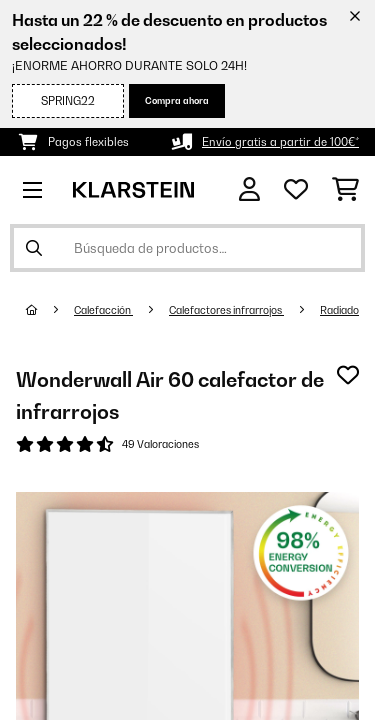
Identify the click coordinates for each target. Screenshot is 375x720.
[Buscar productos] (187, 248)
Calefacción (103, 310)
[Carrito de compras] (345, 190)
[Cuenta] (249, 189)
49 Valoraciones (160, 444)
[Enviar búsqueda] (34, 248)
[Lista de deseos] (296, 190)
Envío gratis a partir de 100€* (280, 142)
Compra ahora (177, 100)
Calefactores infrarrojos (226, 310)
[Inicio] (50, 310)
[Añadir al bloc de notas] (348, 375)
